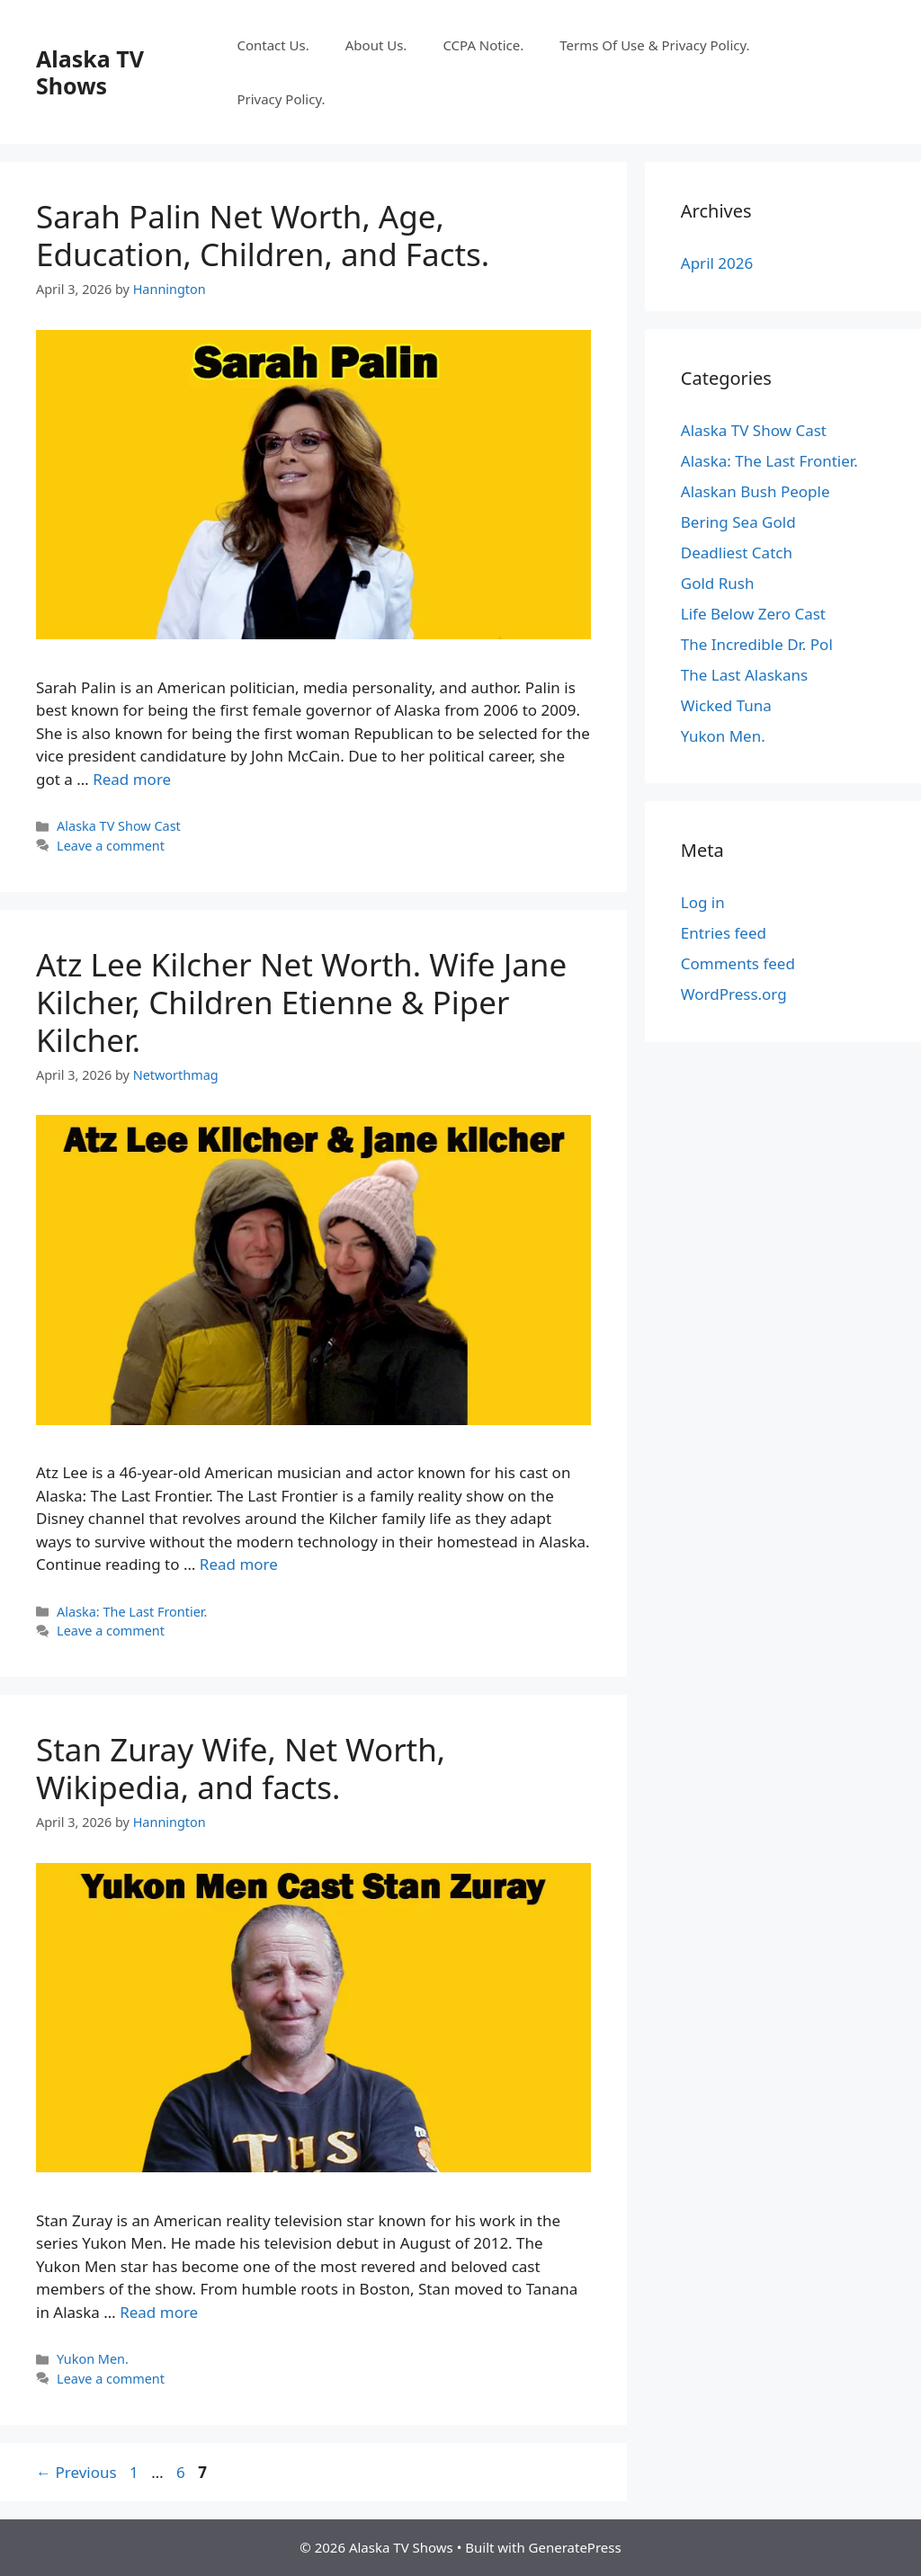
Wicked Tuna (726, 705)
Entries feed (723, 933)
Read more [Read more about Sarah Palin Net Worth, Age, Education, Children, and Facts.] (132, 779)
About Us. (376, 45)
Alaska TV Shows (90, 72)
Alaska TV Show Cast (119, 825)
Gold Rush (718, 583)
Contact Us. (272, 45)
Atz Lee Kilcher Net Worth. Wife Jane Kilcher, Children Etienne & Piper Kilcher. (301, 1002)
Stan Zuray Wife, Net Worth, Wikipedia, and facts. (240, 1768)
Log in (703, 902)
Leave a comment (111, 845)
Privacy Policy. (281, 99)
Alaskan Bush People (755, 491)
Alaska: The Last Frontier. (132, 1611)
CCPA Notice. (483, 45)
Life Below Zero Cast (753, 613)
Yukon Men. (93, 2358)
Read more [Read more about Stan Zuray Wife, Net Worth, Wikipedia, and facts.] (159, 2312)
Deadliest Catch (736, 552)
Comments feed (738, 963)
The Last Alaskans (744, 674)
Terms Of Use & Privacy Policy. (654, 45)
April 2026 (717, 263)
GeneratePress (575, 2547)
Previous (76, 2472)
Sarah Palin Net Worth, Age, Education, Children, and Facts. (266, 235)
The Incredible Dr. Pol (757, 644)
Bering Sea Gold (738, 522)
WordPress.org (734, 994)
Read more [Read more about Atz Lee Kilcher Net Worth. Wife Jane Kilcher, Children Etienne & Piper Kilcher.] (239, 1564)
